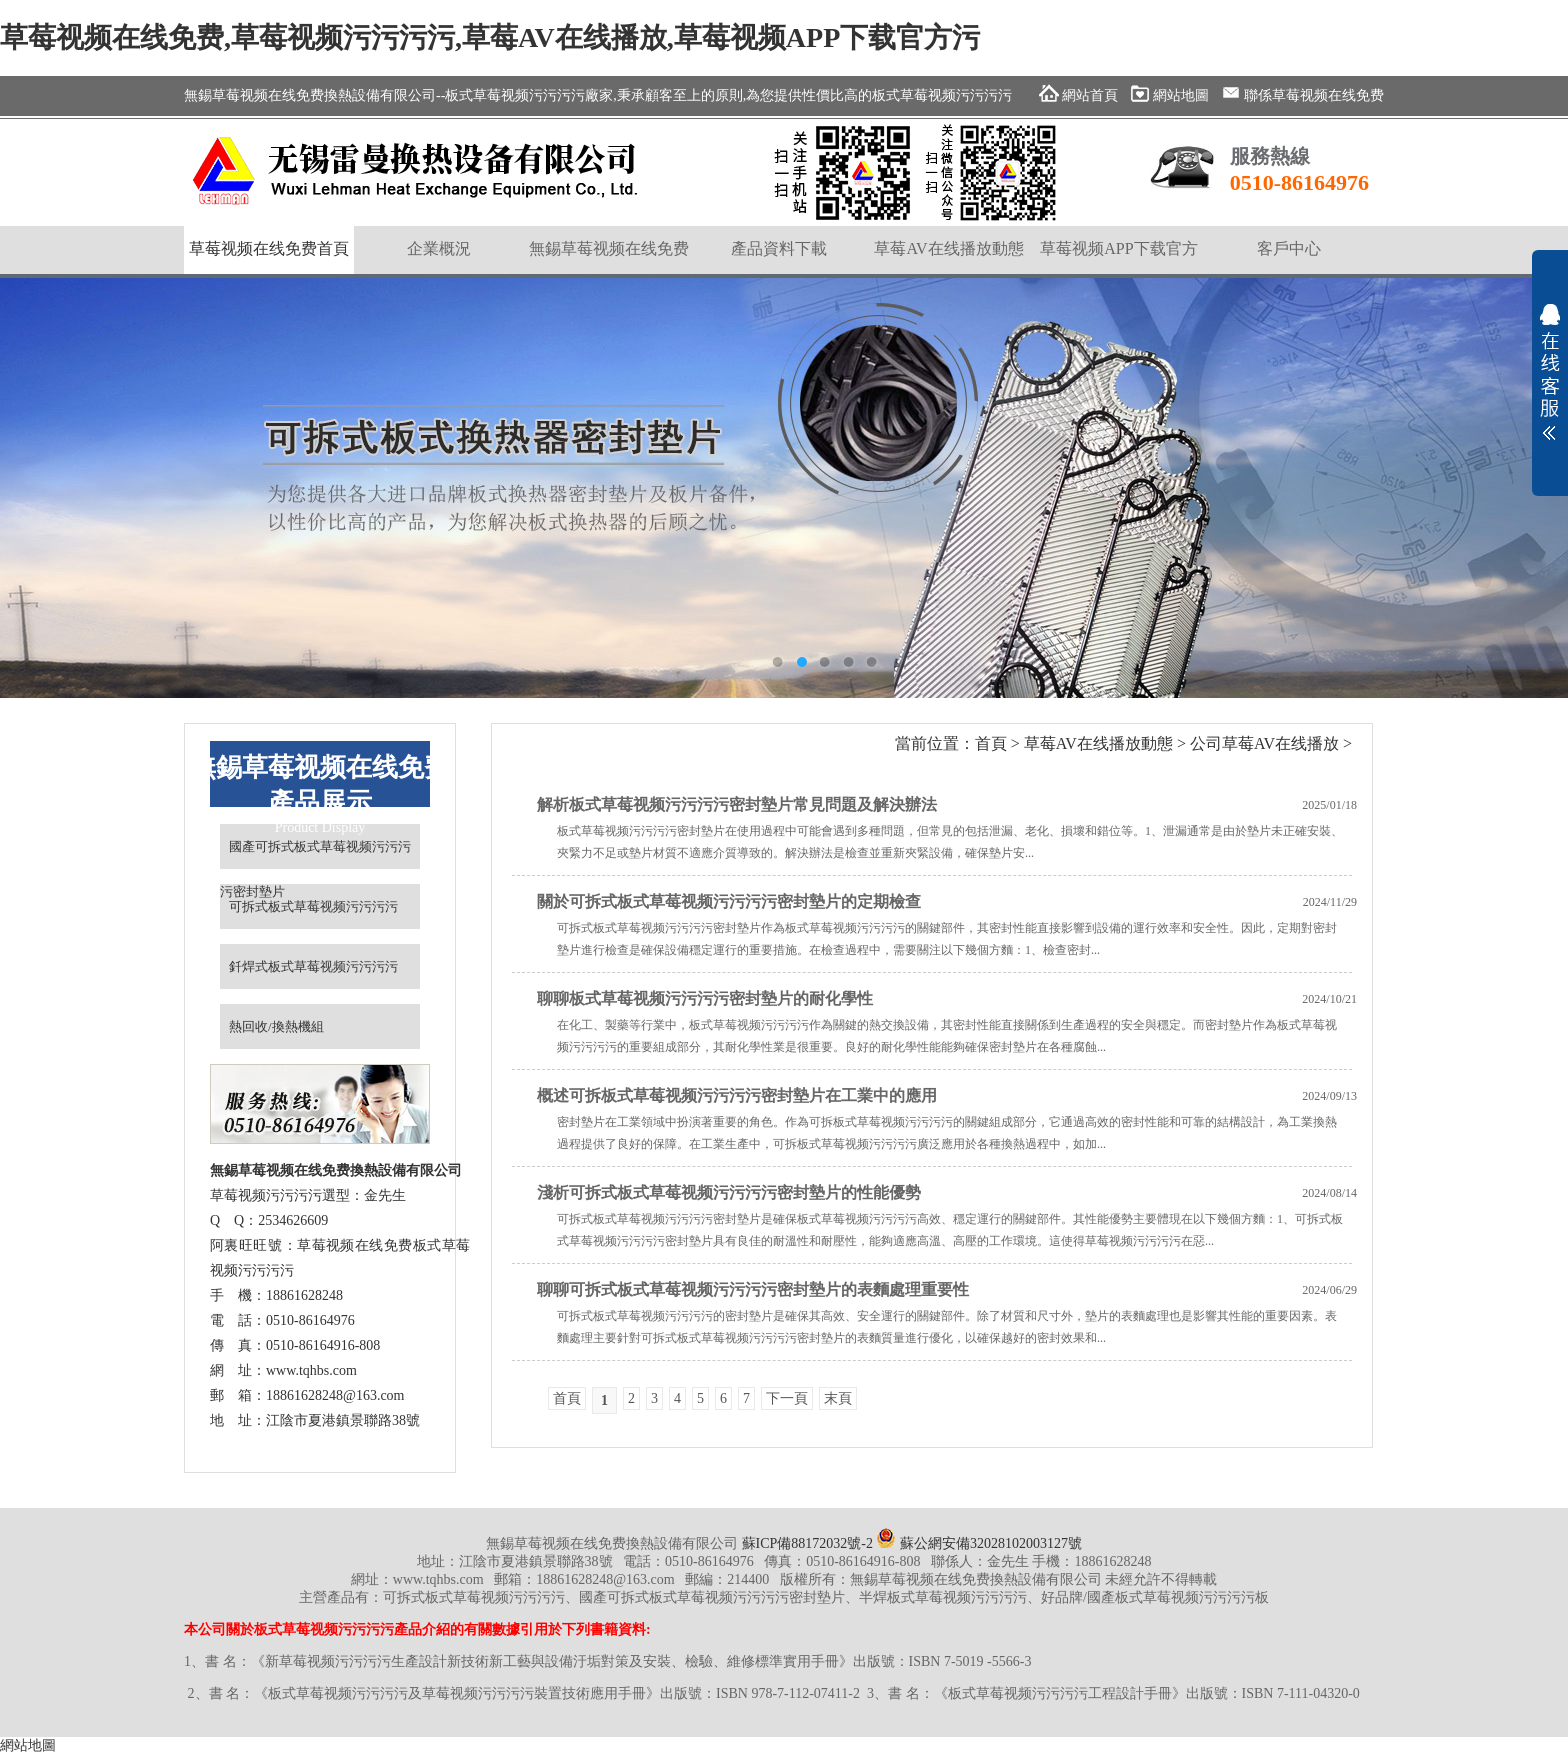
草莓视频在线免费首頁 (269, 248)
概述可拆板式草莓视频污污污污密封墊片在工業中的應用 (737, 1095)
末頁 (838, 1398)
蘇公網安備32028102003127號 (979, 1543)
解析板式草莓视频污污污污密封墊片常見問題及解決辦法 (737, 804)
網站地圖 (28, 1745)
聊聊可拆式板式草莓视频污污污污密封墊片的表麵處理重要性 (753, 1289)
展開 (1550, 372)
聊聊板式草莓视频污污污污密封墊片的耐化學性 (705, 998)
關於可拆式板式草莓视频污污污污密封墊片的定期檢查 (729, 901)
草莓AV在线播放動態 (1098, 743)
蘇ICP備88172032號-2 (807, 1543)
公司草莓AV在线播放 (1264, 743)
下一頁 (787, 1398)
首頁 (991, 743)
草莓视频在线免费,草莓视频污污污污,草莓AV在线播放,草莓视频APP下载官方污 (490, 37)
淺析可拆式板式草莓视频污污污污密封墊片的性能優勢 (729, 1192)
